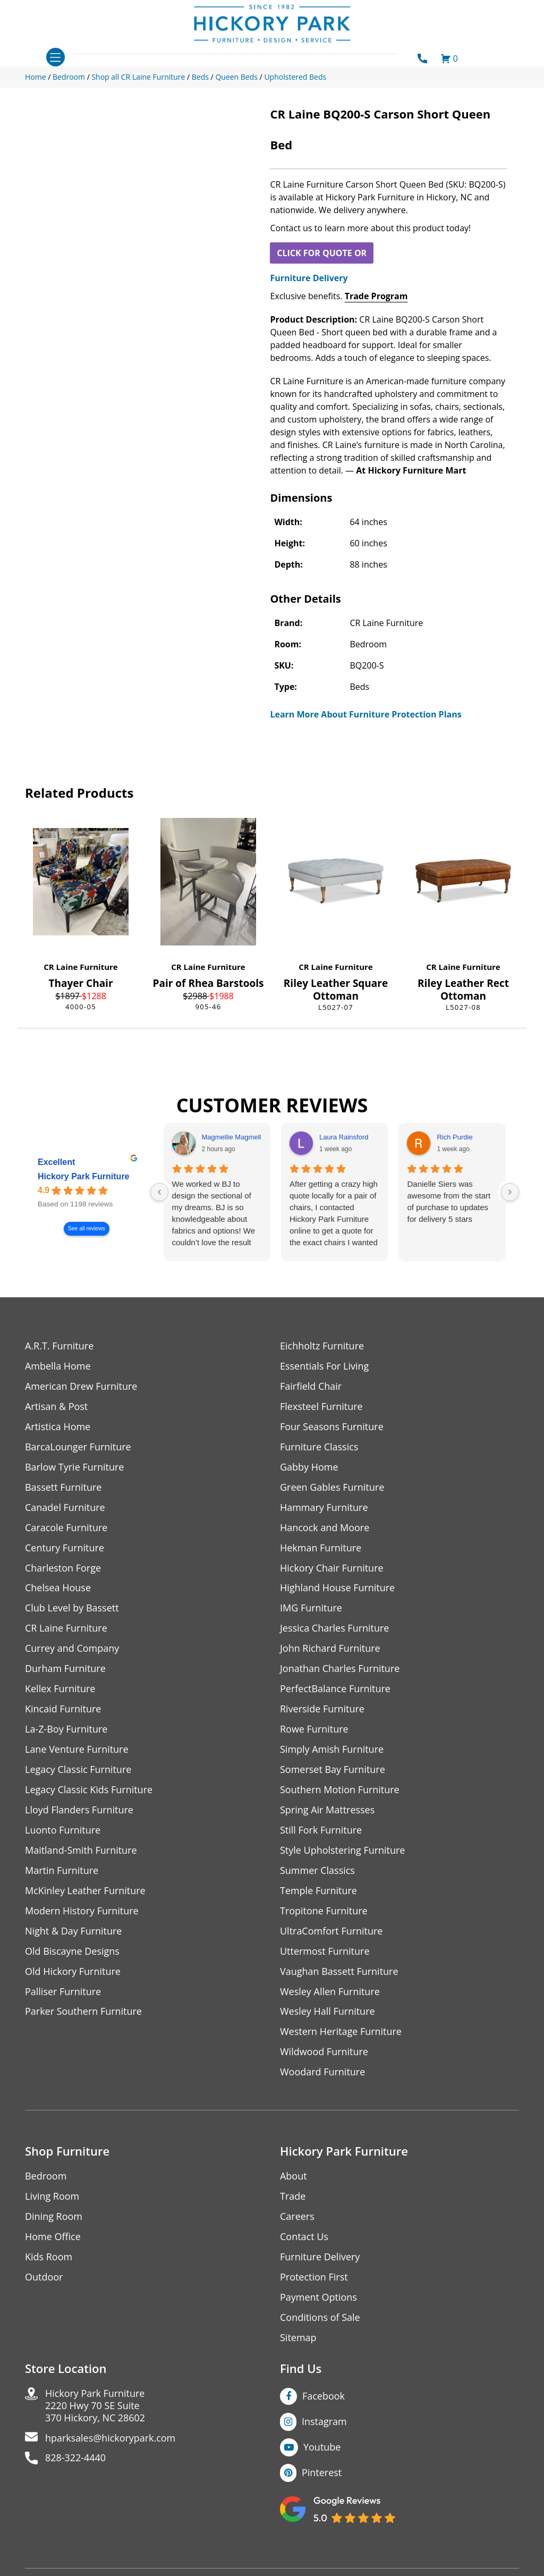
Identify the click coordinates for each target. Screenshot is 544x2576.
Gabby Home (309, 1467)
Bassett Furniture (63, 1487)
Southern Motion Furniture (340, 1790)
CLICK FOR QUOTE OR (322, 253)
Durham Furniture (65, 1669)
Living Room (52, 2197)
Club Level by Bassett (72, 1608)
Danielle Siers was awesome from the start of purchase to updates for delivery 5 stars (448, 1201)
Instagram (324, 2422)
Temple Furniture (318, 1891)
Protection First (314, 2278)
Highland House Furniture (337, 1588)
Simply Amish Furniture (332, 1750)
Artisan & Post (56, 1406)
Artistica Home (57, 1427)
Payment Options (318, 2298)
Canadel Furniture (65, 1507)
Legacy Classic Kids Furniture (89, 1790)
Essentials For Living (324, 1366)
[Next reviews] (510, 1192)
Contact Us (304, 2238)
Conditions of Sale (320, 2318)
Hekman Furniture (320, 1548)
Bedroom (45, 2177)
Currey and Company (72, 1649)
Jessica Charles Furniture (334, 1629)
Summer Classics (317, 1871)
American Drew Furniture (81, 1386)
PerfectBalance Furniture (335, 1689)
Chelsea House (58, 1588)
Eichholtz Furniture (322, 1346)
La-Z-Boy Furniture (66, 1730)
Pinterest (322, 2473)
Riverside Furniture (322, 1709)
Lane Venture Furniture (77, 1750)
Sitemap (298, 2339)
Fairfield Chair (311, 1386)
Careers (297, 2217)
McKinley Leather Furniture (85, 1891)
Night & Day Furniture (73, 1931)
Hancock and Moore (325, 1528)
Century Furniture (64, 1548)
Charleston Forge (63, 1568)
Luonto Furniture (62, 1831)
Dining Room (53, 2217)
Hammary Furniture (324, 1507)
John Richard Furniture (330, 1649)
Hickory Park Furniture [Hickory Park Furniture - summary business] (84, 1176)
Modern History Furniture (82, 1911)
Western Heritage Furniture (341, 2032)
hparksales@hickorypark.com (110, 2439)
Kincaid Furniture (63, 1709)
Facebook (323, 2397)
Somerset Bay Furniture (332, 1770)
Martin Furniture (61, 1871)
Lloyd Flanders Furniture (79, 1810)
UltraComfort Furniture (331, 1931)
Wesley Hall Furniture (327, 2012)
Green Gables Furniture (332, 1487)
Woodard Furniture (323, 2073)
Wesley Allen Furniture (330, 1992)
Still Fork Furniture (321, 1831)
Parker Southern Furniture (83, 2012)
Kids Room (48, 2258)
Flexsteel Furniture (321, 1406)
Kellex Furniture (60, 1689)
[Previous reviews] (159, 1192)
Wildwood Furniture (324, 2053)
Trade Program (376, 296)
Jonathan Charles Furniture (340, 1669)
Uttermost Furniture (325, 1952)
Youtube (322, 2448)
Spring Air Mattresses (327, 1810)
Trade (292, 2197)
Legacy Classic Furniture (78, 1770)
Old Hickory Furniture (73, 1972)
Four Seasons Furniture (332, 1427)
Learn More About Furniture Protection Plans (365, 714)
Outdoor (44, 2278)
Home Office (53, 2238)
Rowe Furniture (314, 1730)
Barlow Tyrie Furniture (74, 1467)
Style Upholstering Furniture (342, 1851)
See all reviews (86, 1229)
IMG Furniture (311, 1608)
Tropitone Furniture (324, 1911)
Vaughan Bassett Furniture (339, 1972)
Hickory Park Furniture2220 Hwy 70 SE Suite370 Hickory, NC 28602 (95, 2406)
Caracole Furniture (66, 1528)
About (293, 2177)
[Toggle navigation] (55, 57)
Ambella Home (58, 1366)
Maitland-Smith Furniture (81, 1851)
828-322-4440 (75, 2459)
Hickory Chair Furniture (332, 1568)
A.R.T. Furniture (59, 1346)
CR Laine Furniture (80, 967)
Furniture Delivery (308, 278)
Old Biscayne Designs (72, 1952)
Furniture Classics (319, 1447)
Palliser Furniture (63, 1992)
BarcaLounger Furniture (78, 1447)
